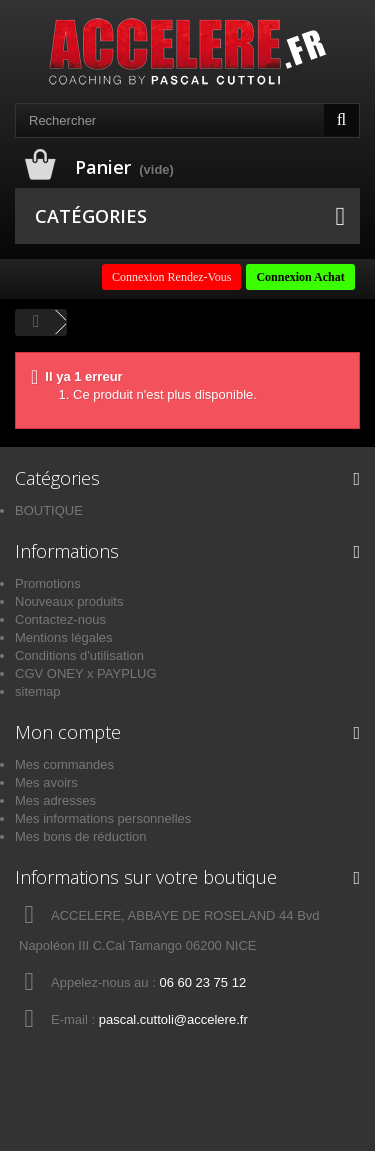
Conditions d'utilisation (79, 655)
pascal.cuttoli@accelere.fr (173, 1019)
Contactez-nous (60, 619)
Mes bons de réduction (81, 836)
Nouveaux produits (69, 601)
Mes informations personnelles (103, 818)
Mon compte (68, 732)
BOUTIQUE (49, 510)
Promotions (48, 583)
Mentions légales (64, 637)
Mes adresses (55, 800)
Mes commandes (64, 764)
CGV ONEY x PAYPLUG (86, 673)
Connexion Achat (300, 277)
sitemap (38, 691)
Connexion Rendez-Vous (171, 277)
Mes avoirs (46, 782)
